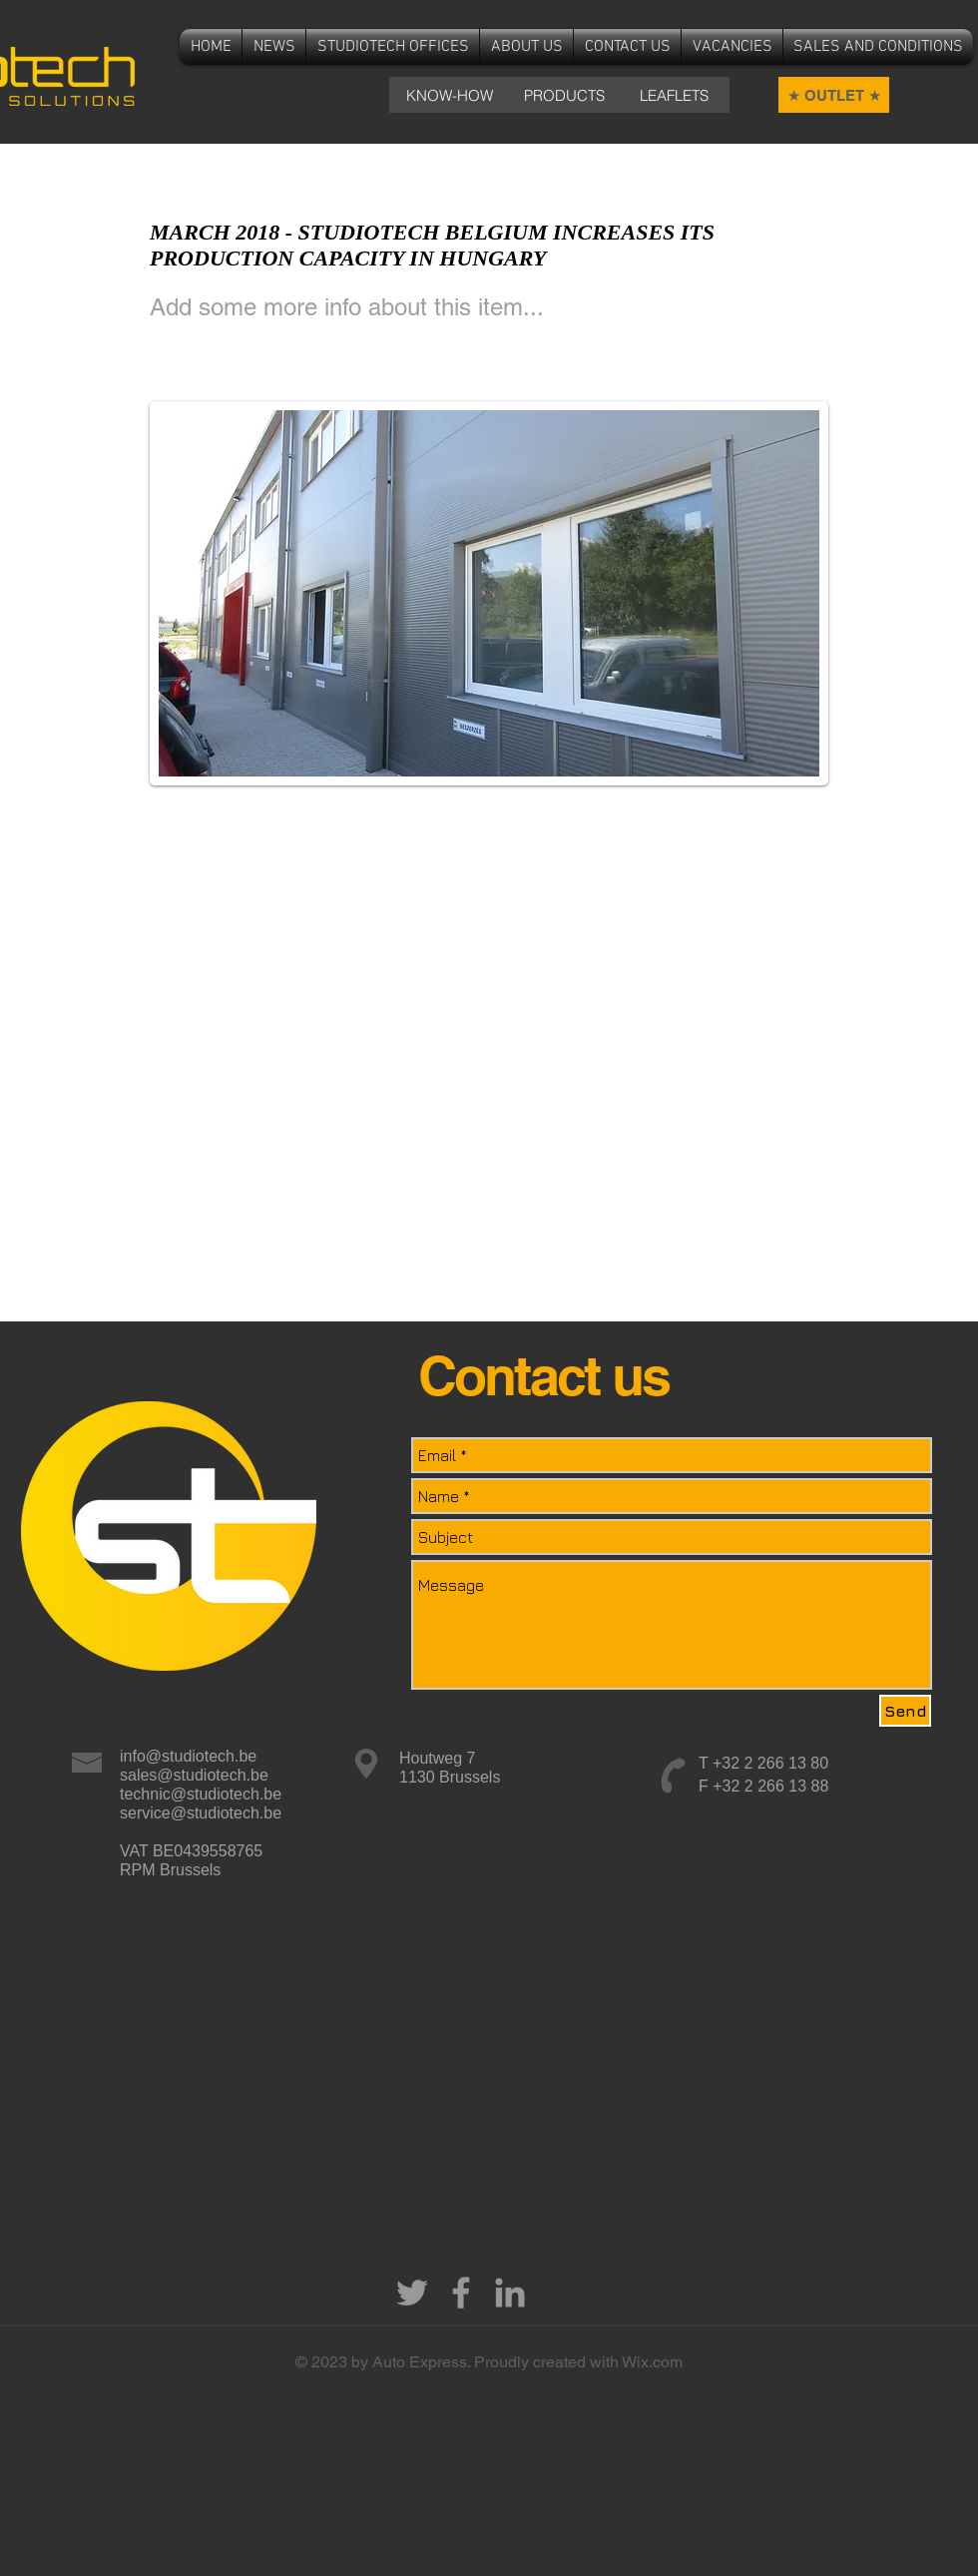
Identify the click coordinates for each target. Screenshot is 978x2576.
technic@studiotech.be (200, 1794)
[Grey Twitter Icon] (412, 2293)
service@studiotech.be (200, 1812)
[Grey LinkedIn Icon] (510, 2293)
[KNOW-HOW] (449, 95)
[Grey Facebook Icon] (461, 2293)
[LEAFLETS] (674, 95)
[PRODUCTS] (564, 95)
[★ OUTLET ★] (833, 95)
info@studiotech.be (188, 1756)
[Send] (905, 1711)
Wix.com (652, 2361)
